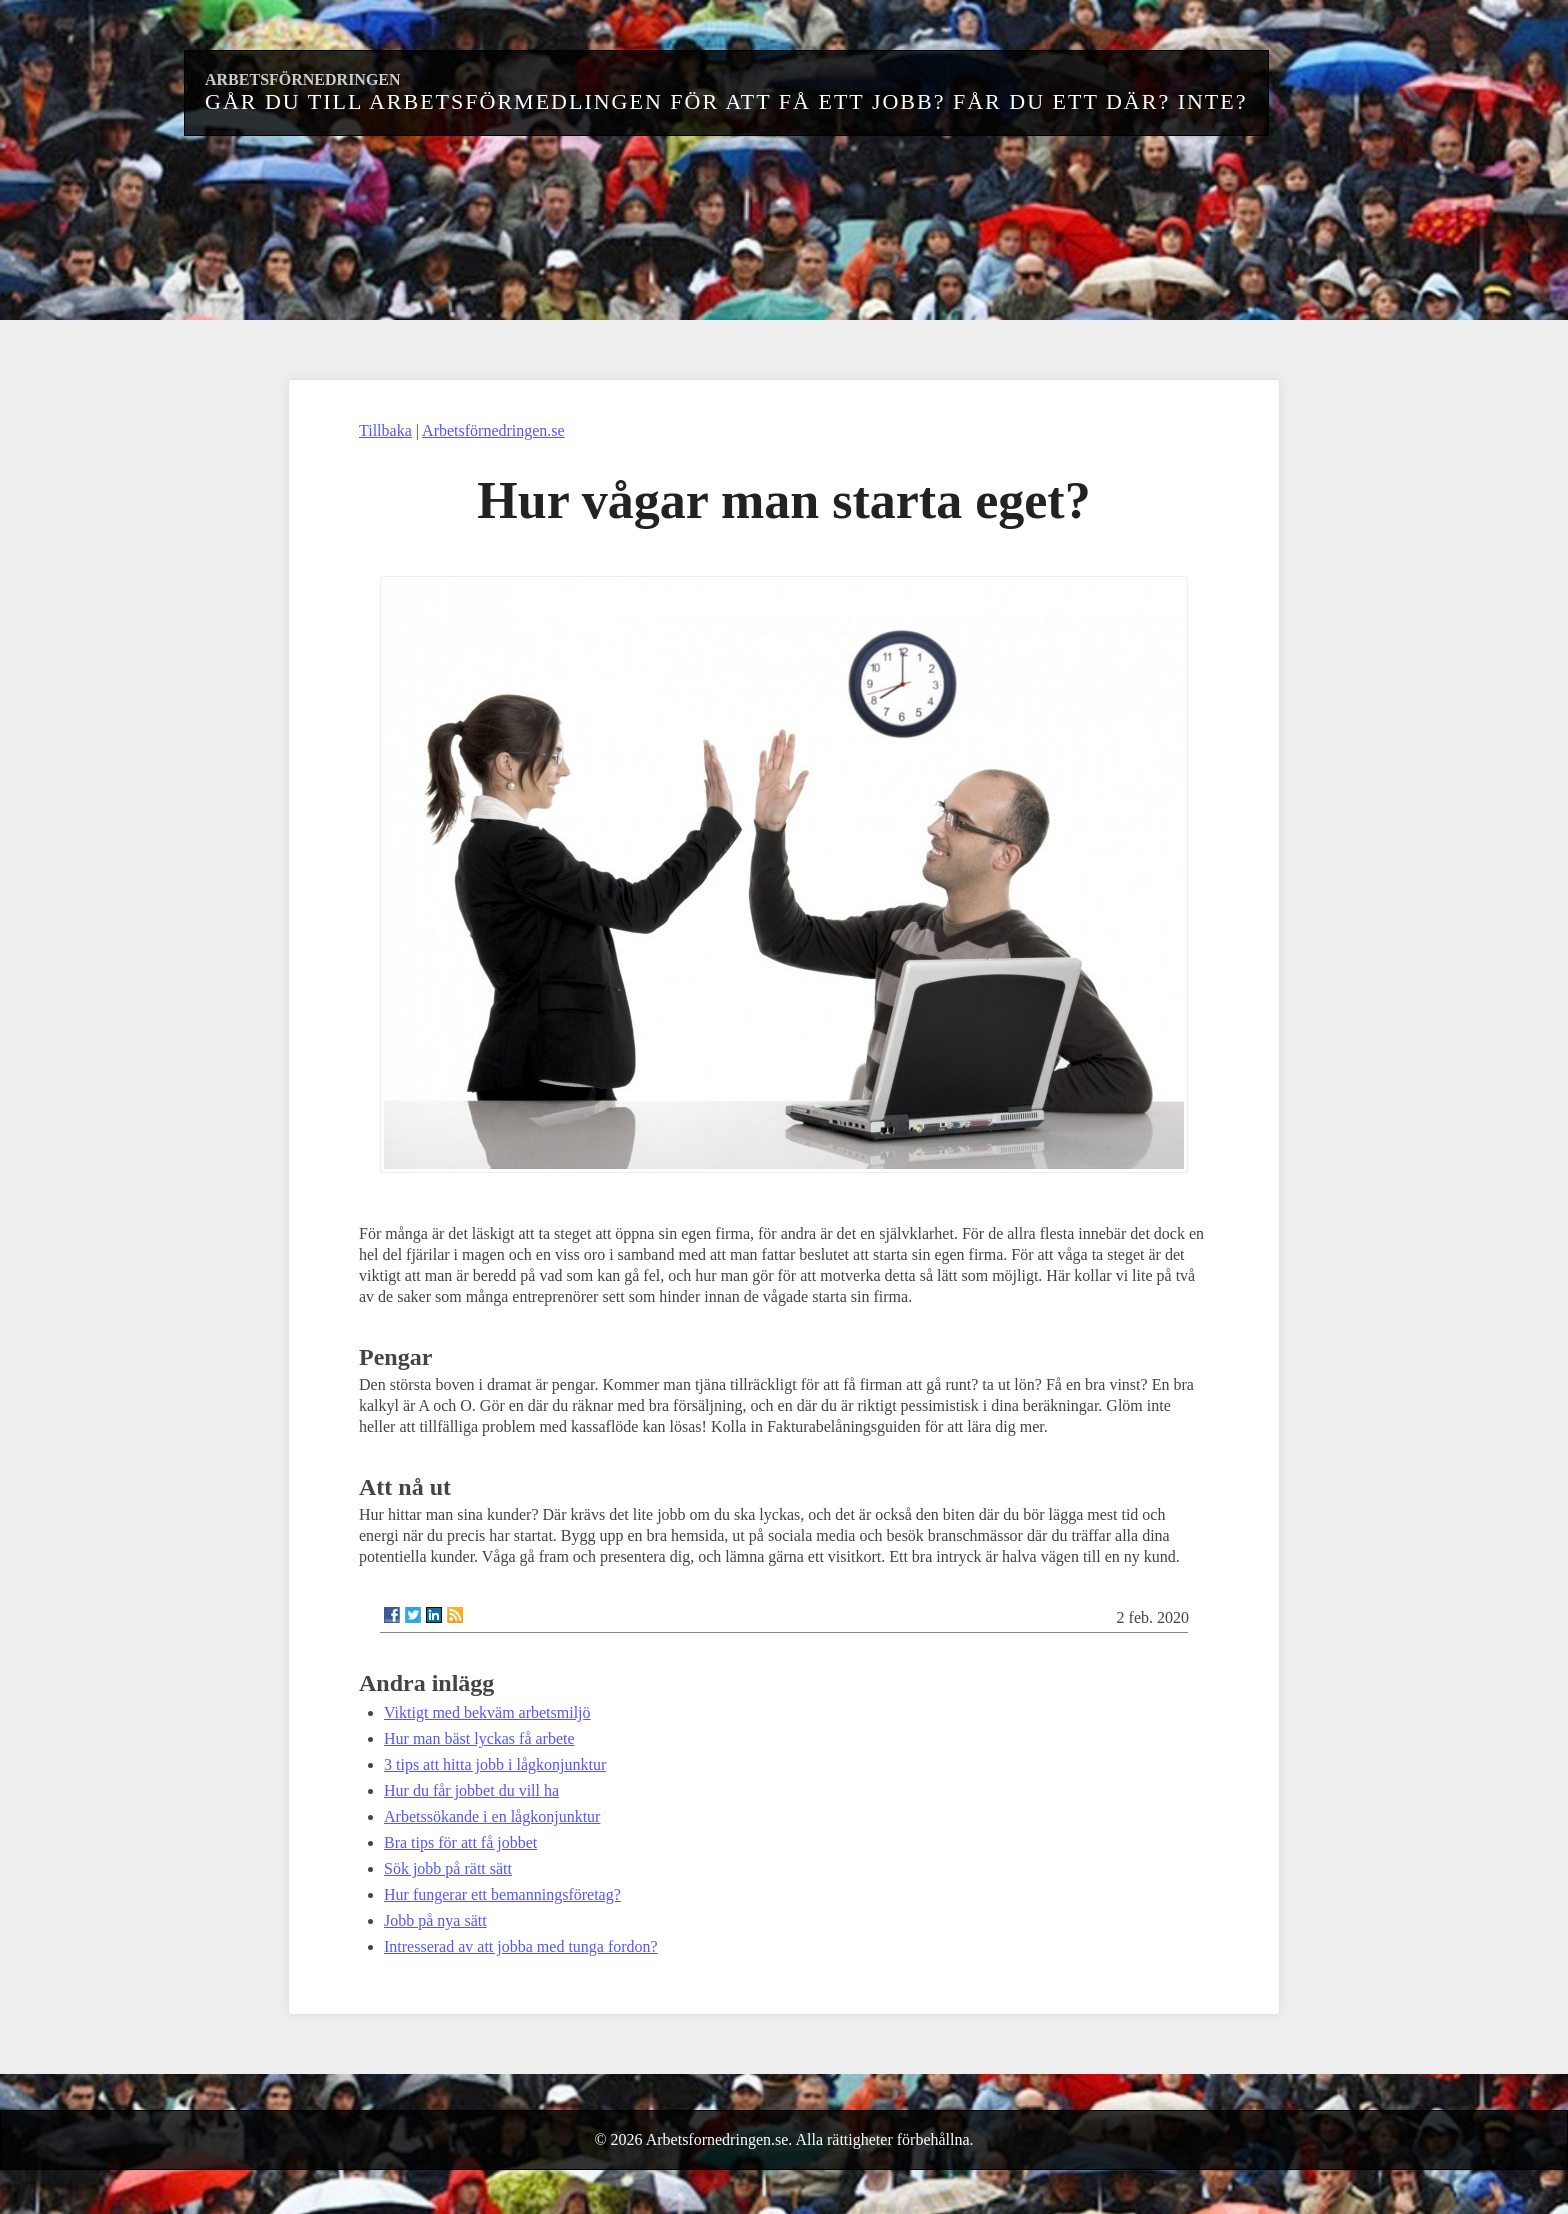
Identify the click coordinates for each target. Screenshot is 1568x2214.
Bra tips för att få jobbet (460, 1842)
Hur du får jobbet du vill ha (471, 1790)
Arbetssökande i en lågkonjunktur (492, 1816)
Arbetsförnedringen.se (493, 430)
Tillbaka (385, 430)
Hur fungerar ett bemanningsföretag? (502, 1894)
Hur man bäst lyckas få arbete (479, 1738)
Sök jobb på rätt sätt (448, 1868)
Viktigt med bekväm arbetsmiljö (487, 1712)
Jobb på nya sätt (435, 1920)
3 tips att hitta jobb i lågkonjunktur (495, 1764)
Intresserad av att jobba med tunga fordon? (521, 1946)
